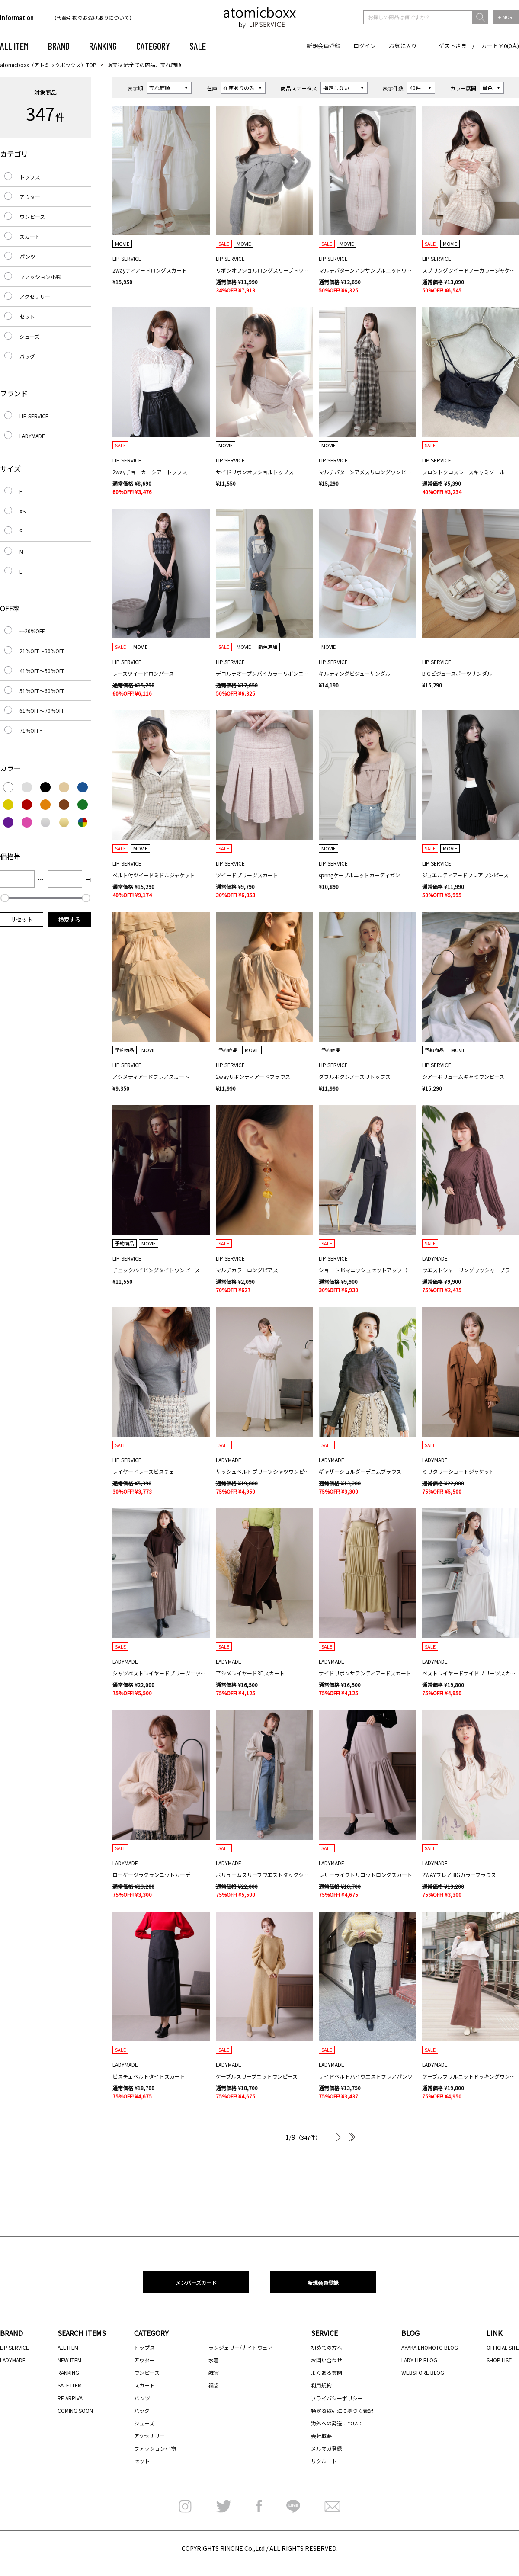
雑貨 (213, 2372)
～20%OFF (32, 631)
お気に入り (403, 46)
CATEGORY (153, 45)
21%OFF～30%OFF (41, 650)
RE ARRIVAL (71, 2398)
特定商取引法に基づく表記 (342, 2410)
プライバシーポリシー (337, 2398)
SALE (197, 45)
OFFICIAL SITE (503, 2347)
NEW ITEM (69, 2360)
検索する (69, 919)
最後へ (350, 2136)
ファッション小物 (40, 276)
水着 (213, 2360)
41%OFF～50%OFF (41, 670)
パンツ (27, 256)
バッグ (27, 356)
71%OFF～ (32, 730)
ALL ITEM (14, 45)
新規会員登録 (323, 46)
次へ (337, 2136)
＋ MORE (506, 17)
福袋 (213, 2385)
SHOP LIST (499, 2360)
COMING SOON (75, 2410)
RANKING (103, 45)
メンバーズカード (196, 2282)
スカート (29, 236)
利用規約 (321, 2385)
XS (22, 511)
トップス (29, 176)
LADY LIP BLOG (419, 2360)
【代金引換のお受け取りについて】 (93, 17)
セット (27, 316)
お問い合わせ (326, 2360)
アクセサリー (34, 296)
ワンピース (32, 216)
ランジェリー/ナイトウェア (240, 2347)
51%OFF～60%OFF (41, 690)
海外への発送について (337, 2423)
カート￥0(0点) (500, 46)
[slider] (4, 898)
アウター (29, 196)
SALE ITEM (70, 2385)
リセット (21, 919)
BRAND (59, 45)
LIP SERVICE (33, 416)
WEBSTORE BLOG (422, 2372)
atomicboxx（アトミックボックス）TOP (48, 64)
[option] (107, 17)
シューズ (29, 336)
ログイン (364, 46)
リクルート (324, 2460)
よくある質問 (326, 2372)
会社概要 (321, 2435)
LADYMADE (32, 435)
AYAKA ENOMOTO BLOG (429, 2347)
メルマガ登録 (326, 2448)
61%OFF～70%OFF (41, 710)
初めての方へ (326, 2347)
